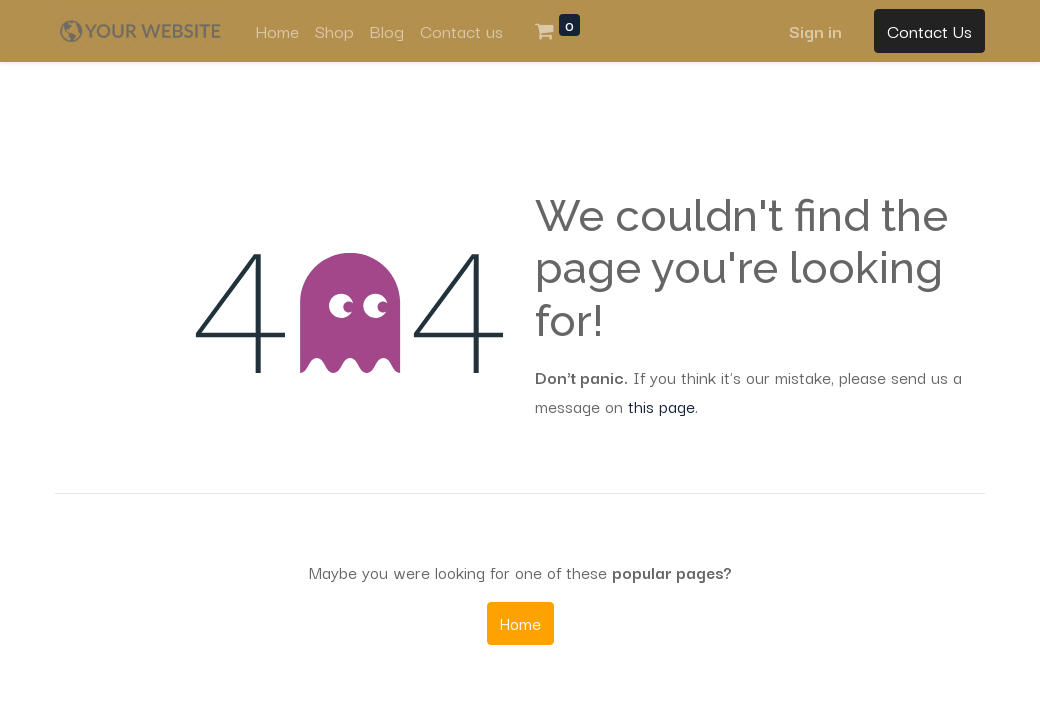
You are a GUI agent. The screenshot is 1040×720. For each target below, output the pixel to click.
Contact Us (929, 30)
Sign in (815, 30)
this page (661, 406)
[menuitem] (277, 31)
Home (520, 623)
